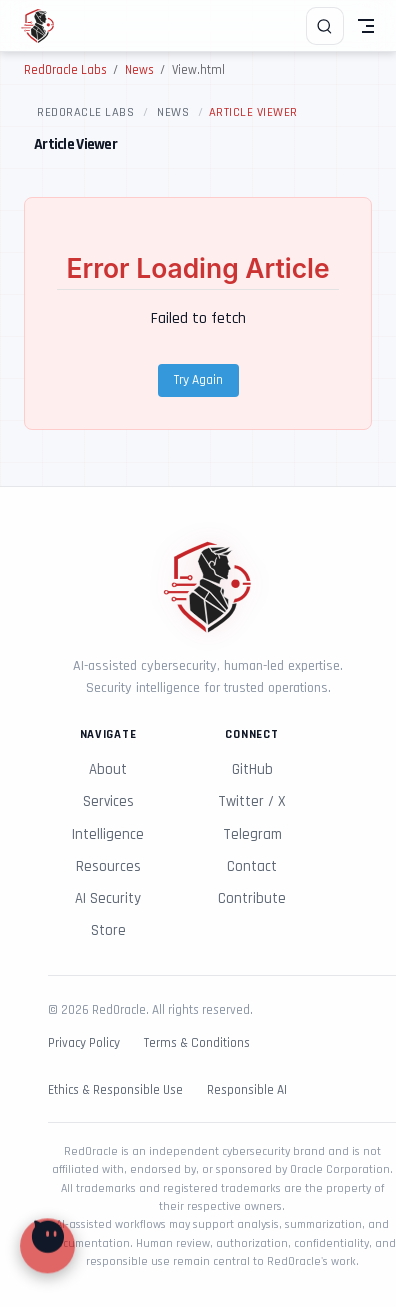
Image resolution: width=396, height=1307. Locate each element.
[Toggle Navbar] (366, 26)
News (173, 112)
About (108, 769)
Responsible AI (247, 1090)
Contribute (252, 898)
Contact (252, 866)
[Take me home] (44, 26)
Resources (108, 866)
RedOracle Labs (85, 112)
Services (108, 801)
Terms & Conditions (197, 1043)
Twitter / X (252, 801)
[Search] (325, 26)
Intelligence (108, 834)
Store (108, 930)
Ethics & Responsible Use (115, 1090)
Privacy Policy (84, 1043)
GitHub (252, 769)
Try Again (198, 380)
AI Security (108, 898)
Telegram (252, 834)
